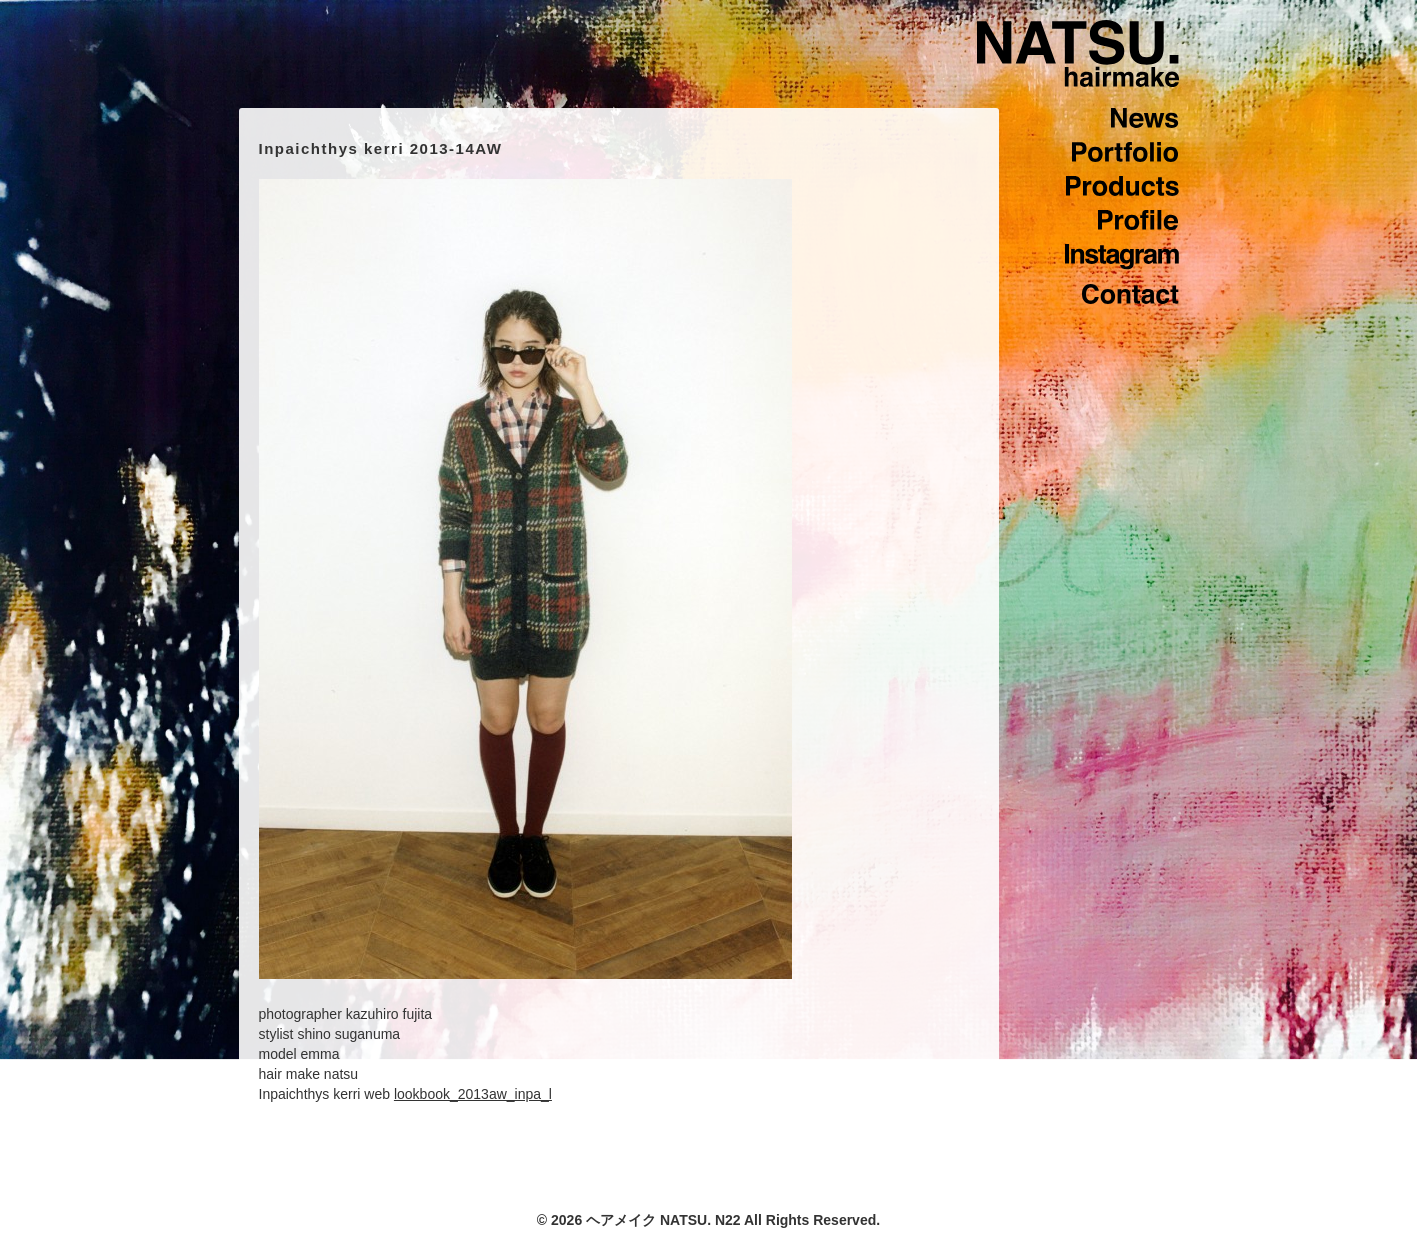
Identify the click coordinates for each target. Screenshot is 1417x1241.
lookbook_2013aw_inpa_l (473, 1094)
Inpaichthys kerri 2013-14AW (381, 148)
